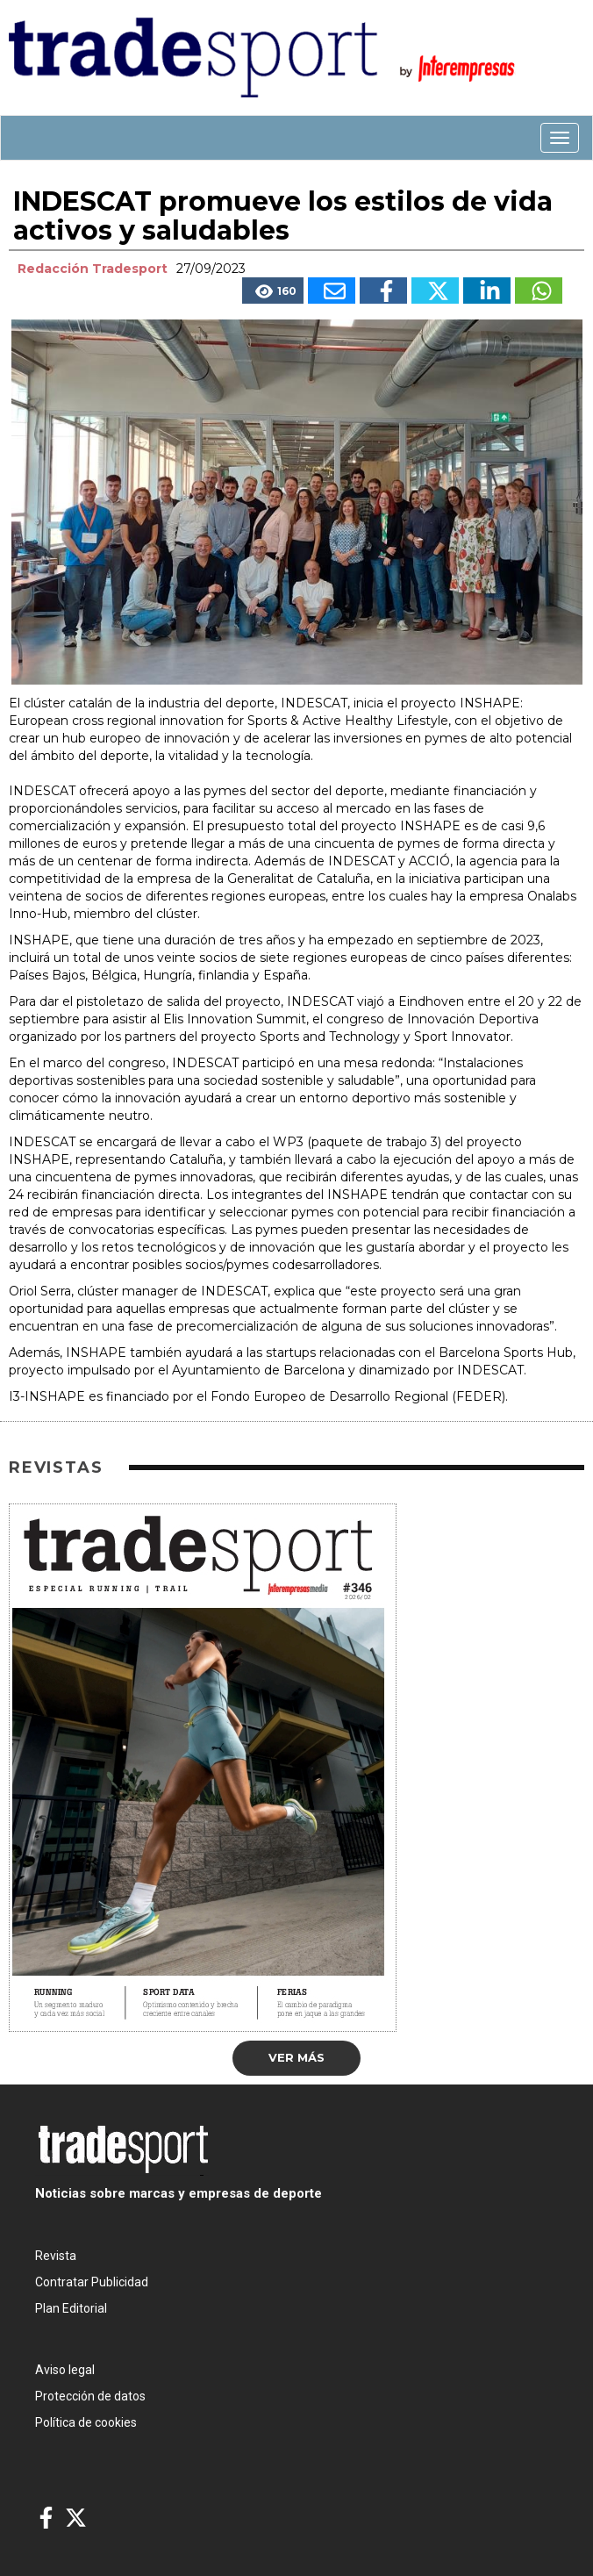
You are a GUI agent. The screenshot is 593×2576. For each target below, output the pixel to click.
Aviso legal (65, 2370)
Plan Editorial (71, 2308)
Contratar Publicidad (91, 2282)
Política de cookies (86, 2422)
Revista (55, 2256)
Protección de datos (90, 2396)
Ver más (296, 2057)
